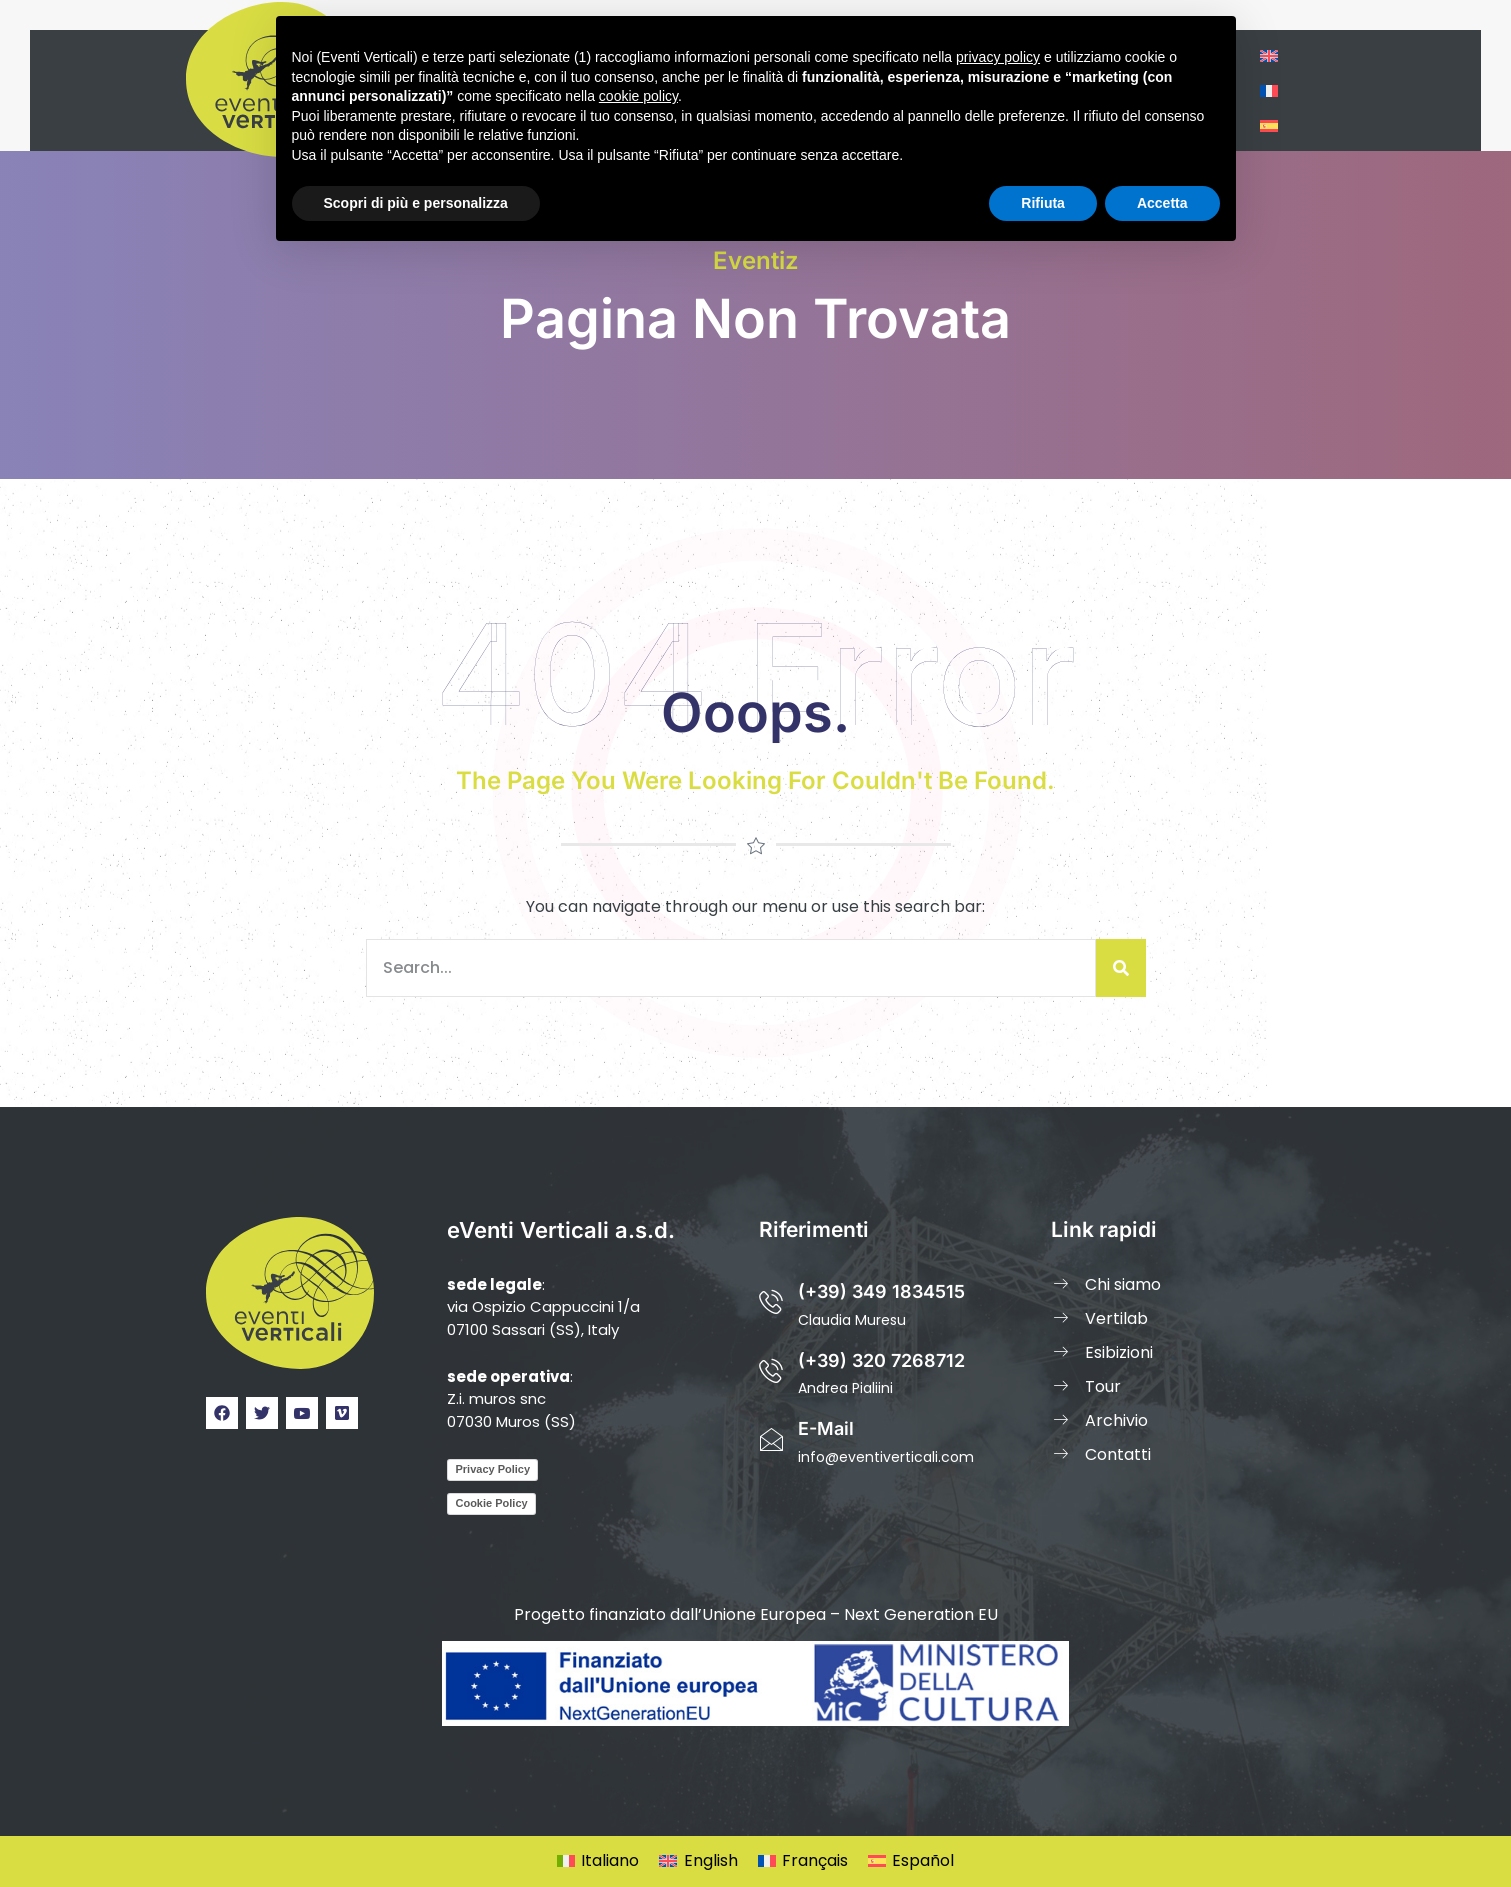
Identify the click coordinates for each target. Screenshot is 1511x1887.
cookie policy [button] (638, 96)
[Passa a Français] (803, 1862)
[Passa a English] (698, 1862)
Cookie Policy (491, 1503)
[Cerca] (1121, 968)
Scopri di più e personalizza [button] (416, 203)
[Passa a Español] (911, 1862)
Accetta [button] (1162, 203)
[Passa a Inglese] (1269, 55)
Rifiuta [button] (1043, 203)
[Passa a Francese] (1269, 90)
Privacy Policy (492, 1469)
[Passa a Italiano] (598, 1862)
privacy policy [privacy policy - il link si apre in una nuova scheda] (998, 57)
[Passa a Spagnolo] (1269, 125)
